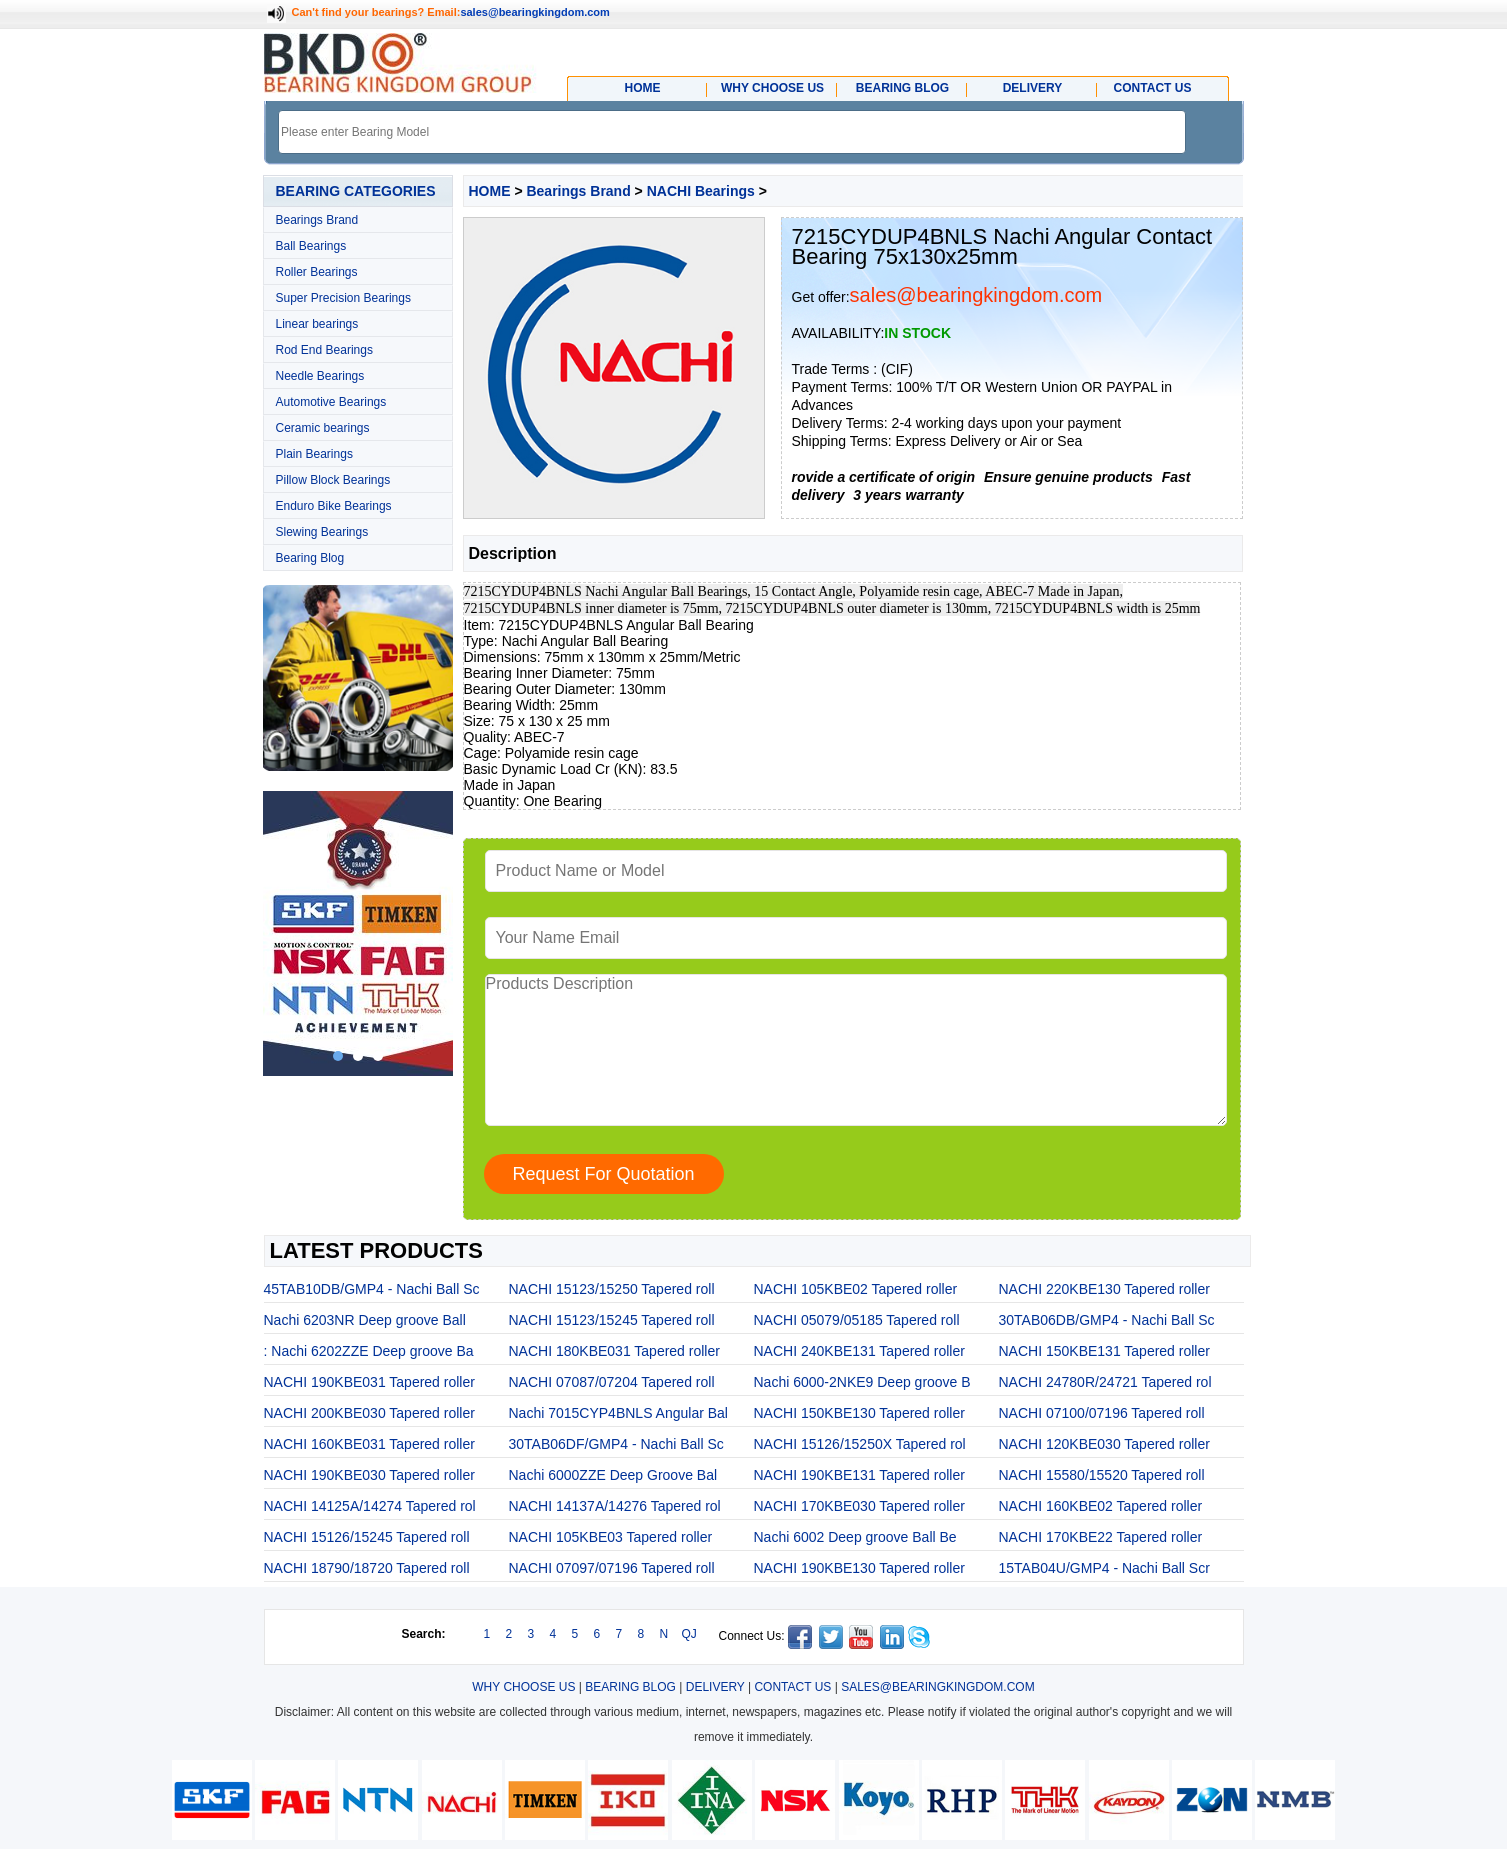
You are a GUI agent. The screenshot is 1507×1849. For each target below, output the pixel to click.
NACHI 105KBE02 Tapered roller (856, 1289)
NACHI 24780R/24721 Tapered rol (1105, 1382)
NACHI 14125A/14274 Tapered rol (370, 1506)
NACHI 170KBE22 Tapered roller (1101, 1537)
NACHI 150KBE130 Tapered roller (859, 1413)
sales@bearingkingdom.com (535, 12)
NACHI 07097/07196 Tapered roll (612, 1568)
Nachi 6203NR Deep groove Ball (365, 1320)
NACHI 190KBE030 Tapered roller (369, 1475)
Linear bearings (317, 324)
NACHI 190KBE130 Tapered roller (859, 1568)
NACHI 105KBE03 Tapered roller (611, 1537)
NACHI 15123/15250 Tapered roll (612, 1289)
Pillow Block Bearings (333, 480)
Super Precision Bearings (343, 298)
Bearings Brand (317, 220)
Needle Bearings (320, 376)
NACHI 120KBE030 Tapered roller (1104, 1444)
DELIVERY (715, 1687)
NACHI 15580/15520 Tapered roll (1102, 1475)
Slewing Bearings (322, 532)
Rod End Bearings (324, 350)
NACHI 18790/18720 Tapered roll (367, 1568)
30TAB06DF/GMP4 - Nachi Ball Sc (616, 1444)
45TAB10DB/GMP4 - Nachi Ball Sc (372, 1289)
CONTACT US (792, 1687)
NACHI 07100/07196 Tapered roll (1102, 1413)
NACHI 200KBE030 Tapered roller (369, 1413)
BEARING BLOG (630, 1687)
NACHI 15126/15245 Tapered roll (367, 1537)
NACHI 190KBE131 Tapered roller (859, 1475)
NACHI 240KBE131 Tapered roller (859, 1351)
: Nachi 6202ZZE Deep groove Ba (369, 1351)
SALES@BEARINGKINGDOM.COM (938, 1687)
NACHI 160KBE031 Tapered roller (369, 1444)
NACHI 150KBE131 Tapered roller (1104, 1351)
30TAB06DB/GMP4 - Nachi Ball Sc (1107, 1320)
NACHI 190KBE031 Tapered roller (369, 1382)
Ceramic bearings (323, 428)
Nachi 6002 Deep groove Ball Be (855, 1537)
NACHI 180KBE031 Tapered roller (614, 1351)
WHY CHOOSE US (523, 1687)
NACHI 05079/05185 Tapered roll (857, 1320)
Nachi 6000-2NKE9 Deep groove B (862, 1382)
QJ (689, 1634)
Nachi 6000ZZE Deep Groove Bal (613, 1475)
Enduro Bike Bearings (334, 506)
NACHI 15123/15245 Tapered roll (612, 1320)
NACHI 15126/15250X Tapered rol (860, 1444)
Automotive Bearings (331, 402)
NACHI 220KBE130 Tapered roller (1104, 1289)
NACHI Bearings (701, 191)
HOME (490, 191)
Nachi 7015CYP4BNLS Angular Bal (618, 1413)
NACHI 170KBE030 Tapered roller (859, 1506)
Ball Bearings (311, 246)
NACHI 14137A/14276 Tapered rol (615, 1506)
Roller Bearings (317, 272)
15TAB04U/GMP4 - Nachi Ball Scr (1104, 1568)
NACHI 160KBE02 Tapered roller (1101, 1506)
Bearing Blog (310, 558)
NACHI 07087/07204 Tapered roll (612, 1382)
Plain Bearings (314, 454)
